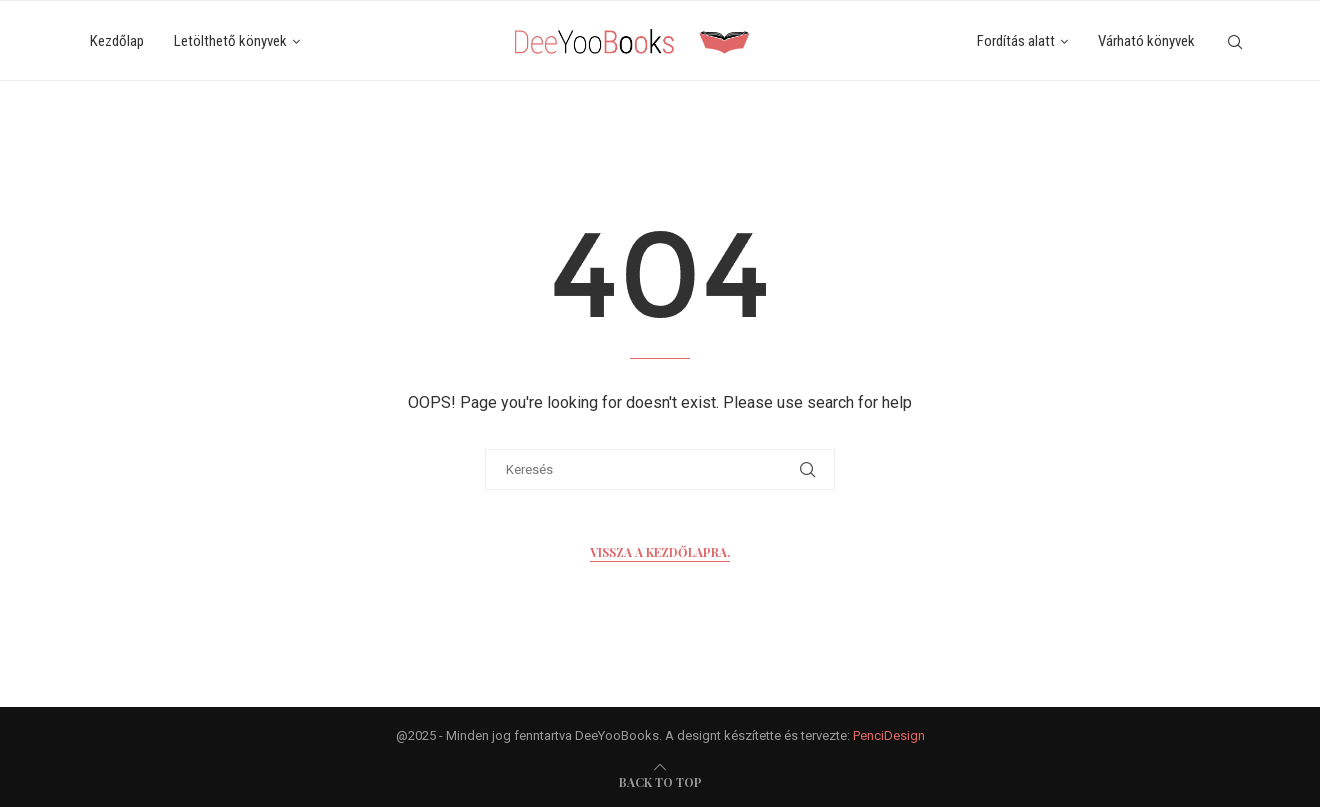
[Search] (1235, 42)
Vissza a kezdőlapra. (660, 552)
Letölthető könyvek (230, 41)
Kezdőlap (117, 41)
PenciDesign (889, 735)
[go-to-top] (660, 782)
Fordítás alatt (1016, 41)
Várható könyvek (1146, 41)
